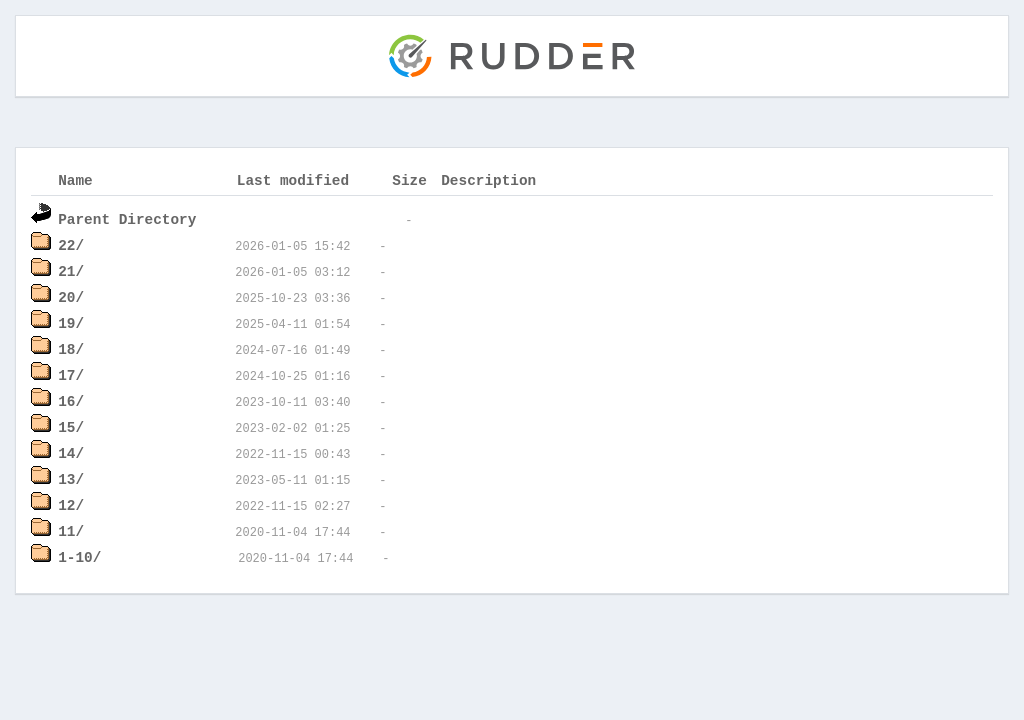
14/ (71, 452)
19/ (71, 322)
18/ (71, 348)
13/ (71, 478)
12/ (71, 504)
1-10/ (79, 556)
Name (75, 179)
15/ (71, 426)
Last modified (293, 179)
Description (488, 179)
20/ (71, 296)
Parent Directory (127, 218)
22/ (71, 244)
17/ (71, 374)
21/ (71, 270)
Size (409, 179)
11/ (71, 530)
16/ (71, 400)
